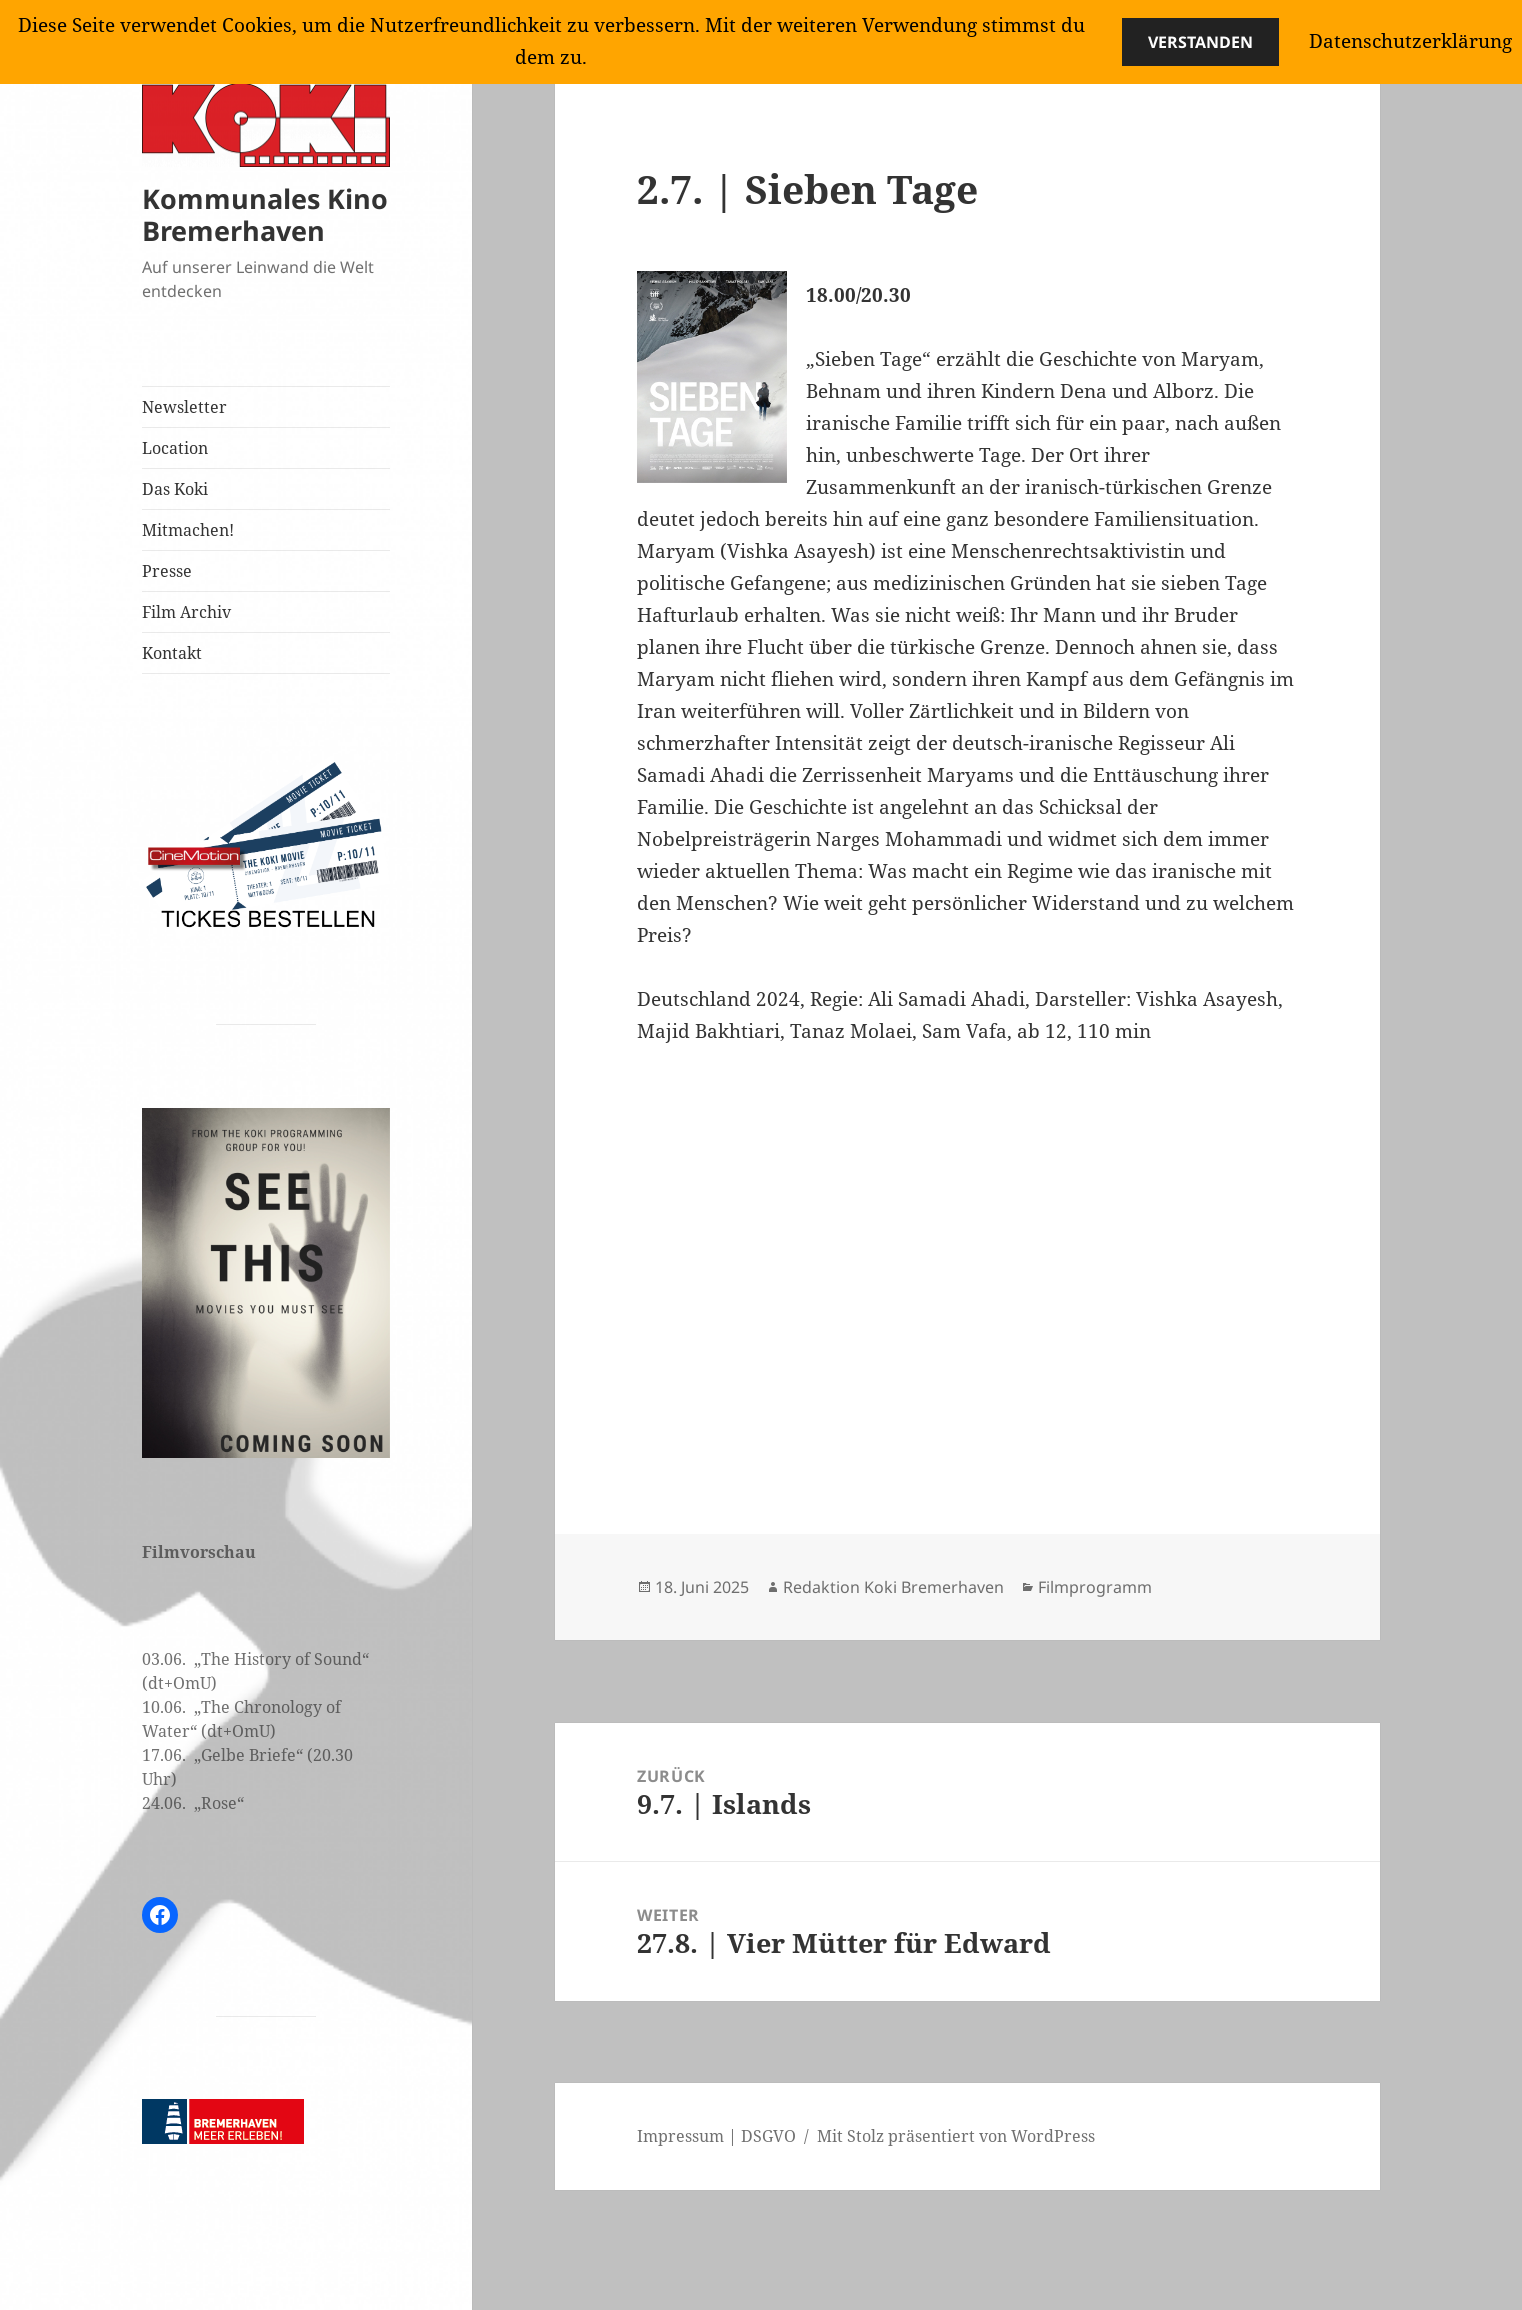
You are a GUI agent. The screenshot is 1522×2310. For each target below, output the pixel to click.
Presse (167, 571)
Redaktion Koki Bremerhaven (893, 1587)
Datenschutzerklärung (1410, 41)
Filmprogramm (1095, 1587)
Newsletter (184, 407)
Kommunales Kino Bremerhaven (265, 214)
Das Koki (175, 489)
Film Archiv (186, 612)
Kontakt (172, 653)
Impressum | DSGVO (716, 2136)
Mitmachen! (188, 530)
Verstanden (1200, 42)
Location (175, 448)
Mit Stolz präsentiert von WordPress (956, 2136)
